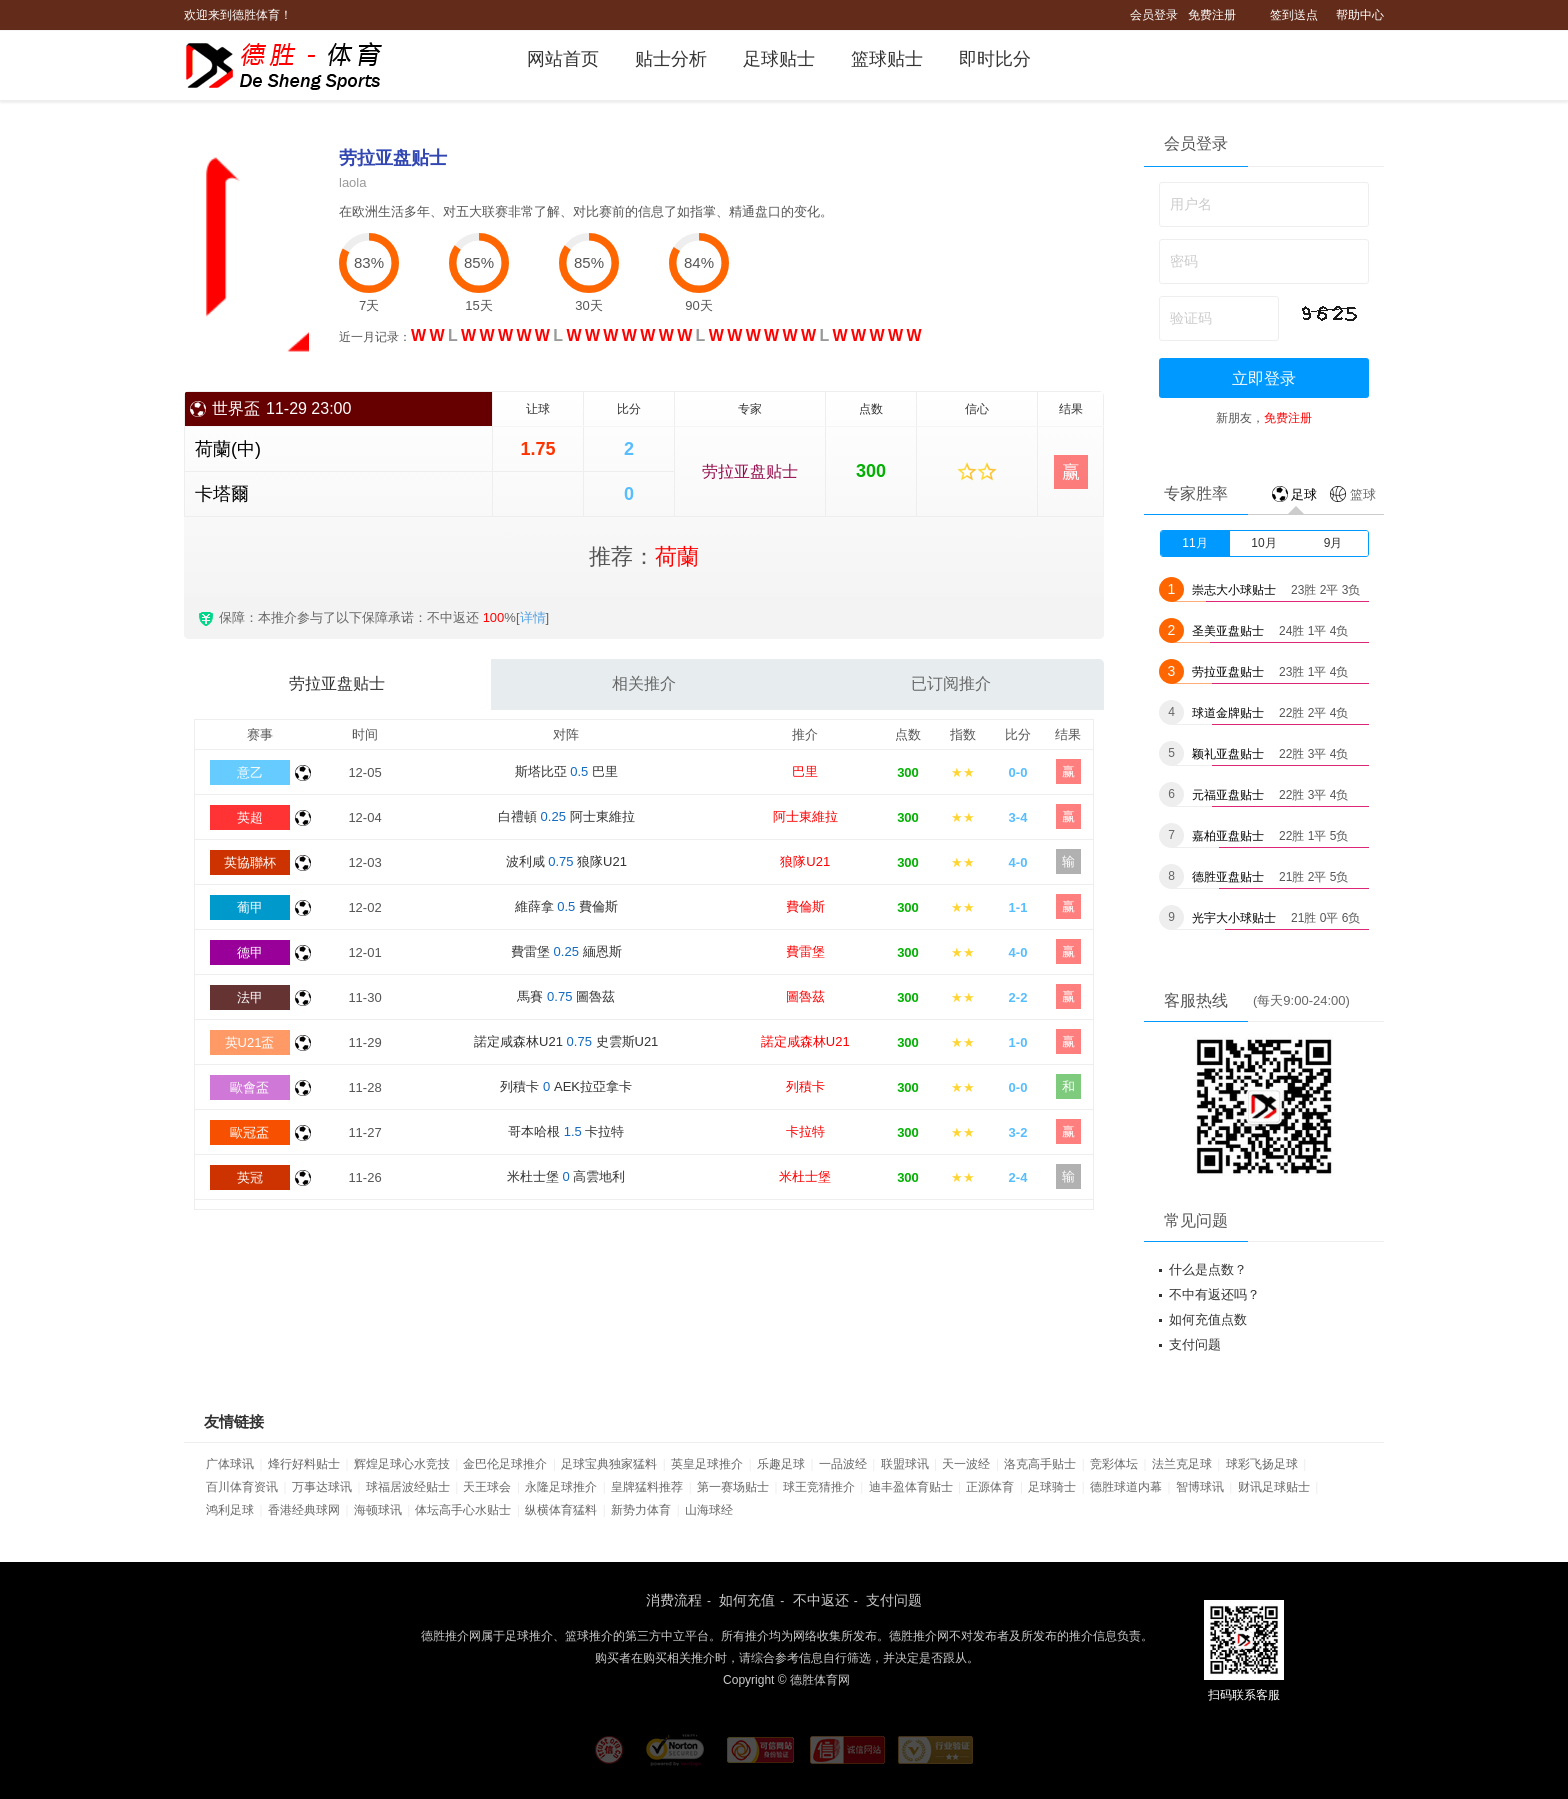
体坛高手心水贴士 (463, 1510)
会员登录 (1154, 15)
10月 (1263, 543)
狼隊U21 (805, 861)
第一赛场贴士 (733, 1487)
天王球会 (487, 1487)
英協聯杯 (250, 862)
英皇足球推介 (707, 1464)
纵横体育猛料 (561, 1510)
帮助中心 (1360, 15)
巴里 (805, 771)
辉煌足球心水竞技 (402, 1464)
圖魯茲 (805, 996)
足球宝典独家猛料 (609, 1464)
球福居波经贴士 (408, 1487)
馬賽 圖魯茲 (566, 996)
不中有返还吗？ (1214, 1294)
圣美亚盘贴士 (1228, 631)
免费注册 (1212, 15)
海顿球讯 (378, 1510)
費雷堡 (805, 951)
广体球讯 (230, 1464)
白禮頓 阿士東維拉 (566, 816)
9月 (1333, 543)
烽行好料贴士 (304, 1464)
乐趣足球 (781, 1464)
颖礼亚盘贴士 (1228, 754)
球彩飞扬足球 (1262, 1464)
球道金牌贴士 (1228, 713)
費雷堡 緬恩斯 (566, 951)
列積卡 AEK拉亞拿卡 (565, 1086)
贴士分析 (671, 59)
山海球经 (709, 1510)
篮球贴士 (887, 59)
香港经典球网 (304, 1510)
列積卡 (805, 1086)
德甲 (250, 952)
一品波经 (843, 1464)
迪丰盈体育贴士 (911, 1487)
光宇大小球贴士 (1234, 918)
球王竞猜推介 (819, 1487)
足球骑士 (1052, 1487)
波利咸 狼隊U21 (566, 861)
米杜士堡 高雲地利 (566, 1176)
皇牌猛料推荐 (647, 1487)
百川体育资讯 (242, 1487)
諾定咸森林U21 (805, 1041)
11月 (1194, 543)
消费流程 (674, 1600)
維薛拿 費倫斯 (566, 906)
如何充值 (747, 1600)
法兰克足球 (1182, 1464)
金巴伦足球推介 (505, 1464)
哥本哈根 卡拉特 (566, 1131)
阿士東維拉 (805, 816)
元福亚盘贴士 (1228, 795)
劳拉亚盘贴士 (750, 471)
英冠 (250, 1177)
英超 (250, 817)
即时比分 (995, 59)
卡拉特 (805, 1131)
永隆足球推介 (561, 1487)
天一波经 (966, 1464)
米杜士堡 (805, 1176)
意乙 (250, 772)
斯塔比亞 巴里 (566, 771)
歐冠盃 (249, 1132)
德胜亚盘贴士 (1228, 877)
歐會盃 (249, 1087)
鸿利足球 (230, 1510)
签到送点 (1294, 15)
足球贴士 (779, 59)
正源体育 (990, 1487)
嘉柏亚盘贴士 (1228, 836)
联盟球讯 (905, 1464)
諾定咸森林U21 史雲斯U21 (566, 1041)
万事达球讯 (322, 1487)
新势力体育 (641, 1510)
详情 (533, 617)
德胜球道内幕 (1126, 1487)
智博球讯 (1200, 1487)
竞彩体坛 (1114, 1464)
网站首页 (563, 59)
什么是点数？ (1208, 1269)
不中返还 (821, 1600)
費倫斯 (805, 906)
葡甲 (250, 907)
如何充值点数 (1208, 1319)
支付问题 (1195, 1344)
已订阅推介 (951, 683)
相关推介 (644, 683)
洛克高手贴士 (1040, 1464)
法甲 (250, 997)
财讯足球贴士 (1274, 1487)
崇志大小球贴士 (1234, 590)
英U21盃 (250, 1042)
